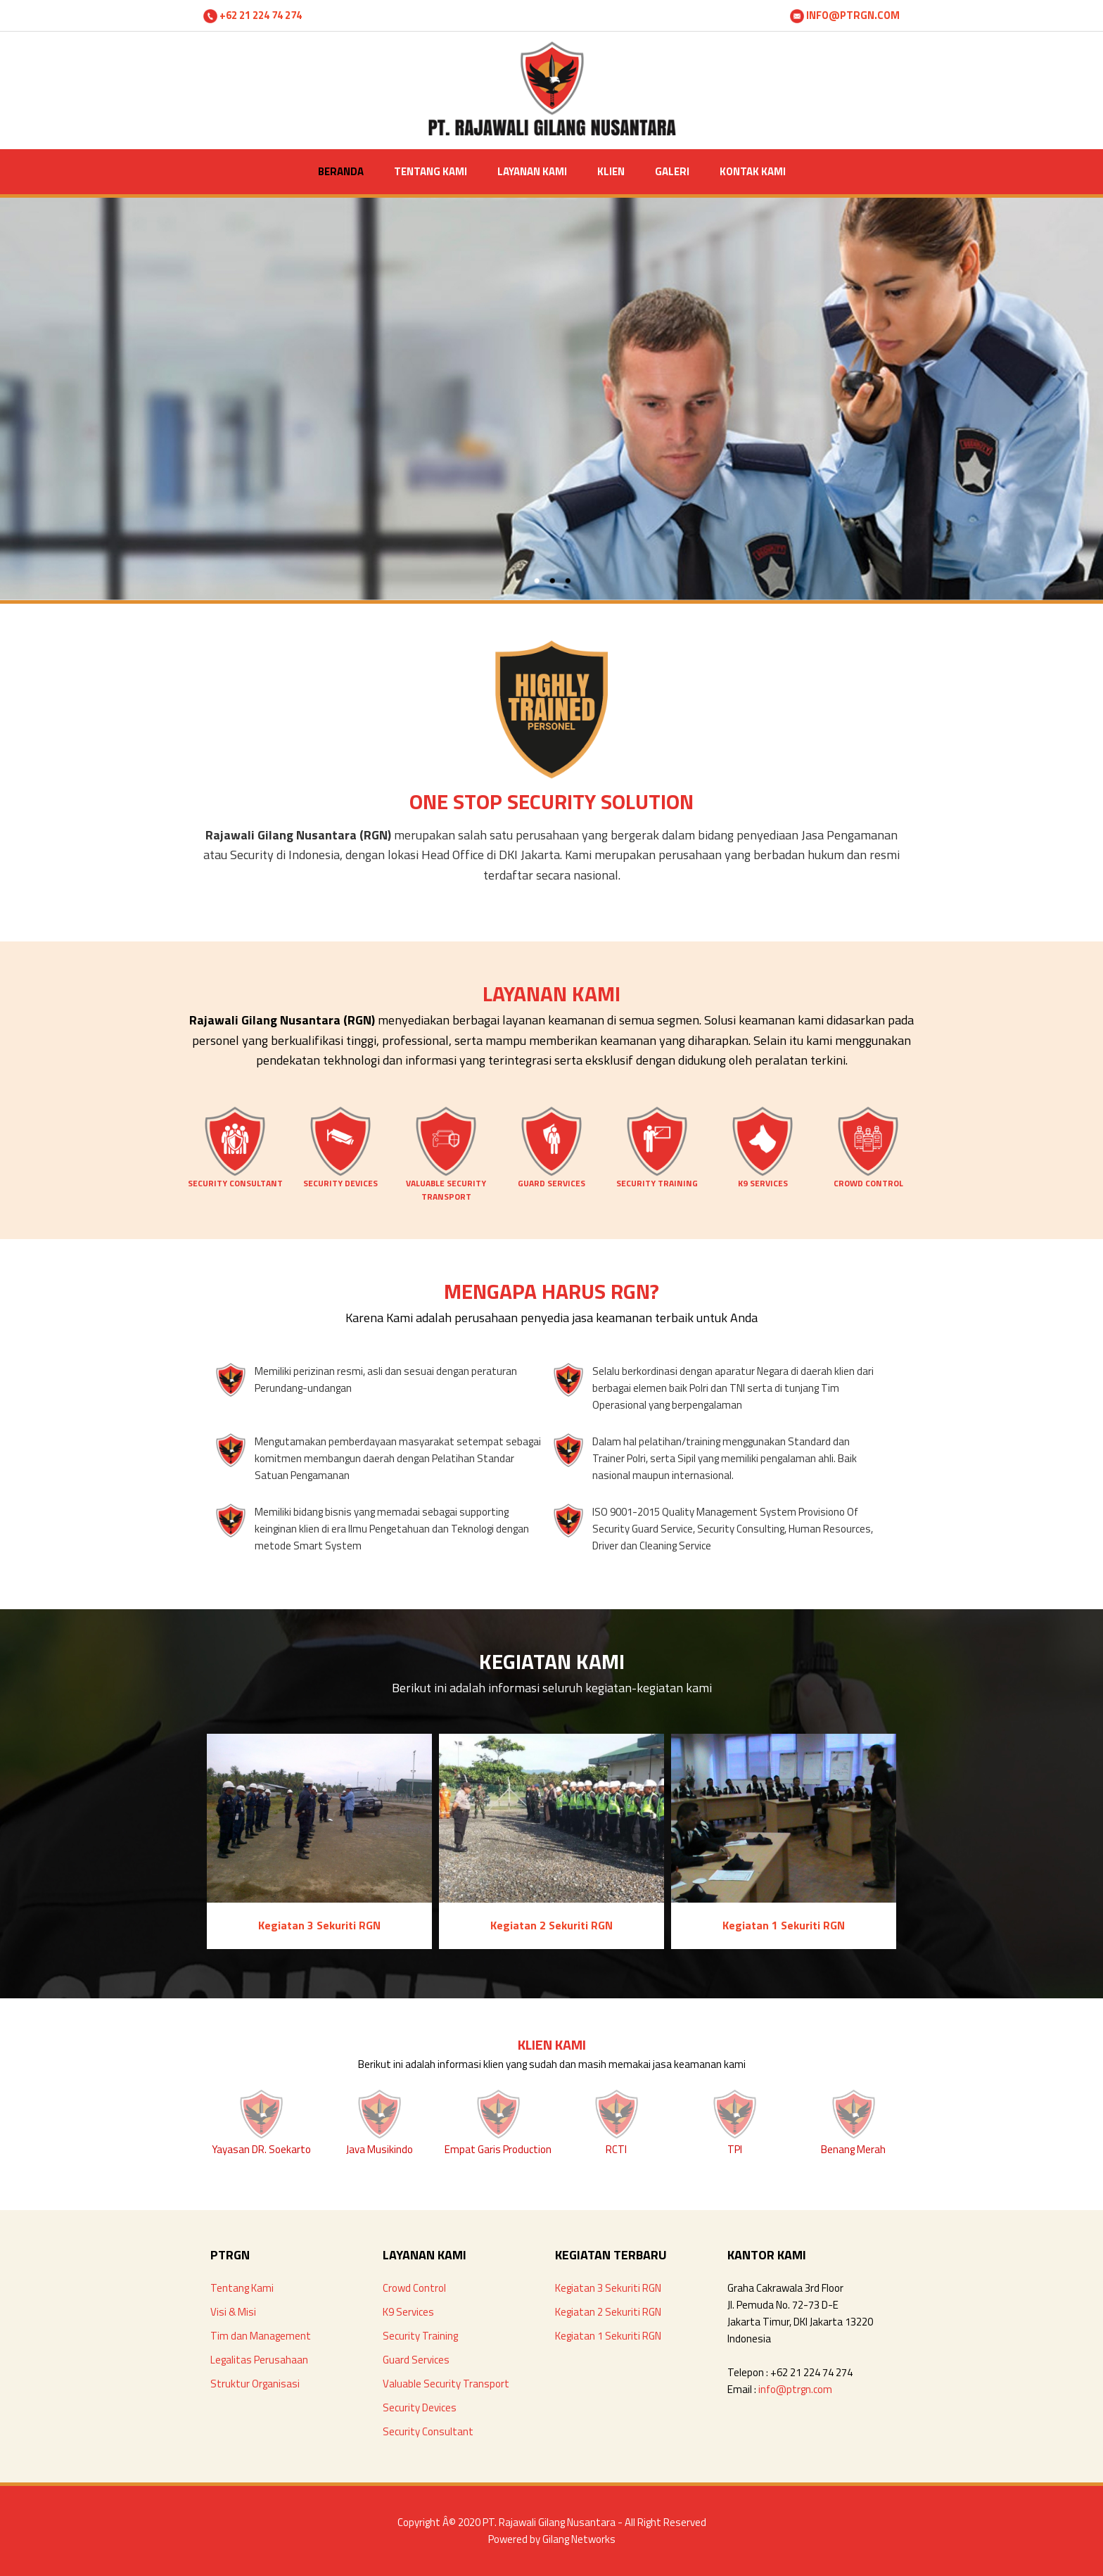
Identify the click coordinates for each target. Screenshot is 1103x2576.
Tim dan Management (260, 2336)
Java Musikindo (379, 2149)
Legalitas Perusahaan (259, 2360)
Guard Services (416, 2360)
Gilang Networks (579, 2539)
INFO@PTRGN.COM (845, 15)
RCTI (616, 2149)
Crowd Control (414, 2288)
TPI (734, 2149)
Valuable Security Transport (446, 2383)
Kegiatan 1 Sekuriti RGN (608, 2336)
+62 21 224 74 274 (252, 15)
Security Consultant (428, 2431)
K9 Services (408, 2312)
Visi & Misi (233, 2312)
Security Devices (420, 2407)
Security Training (420, 2336)
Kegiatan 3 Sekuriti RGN (608, 2288)
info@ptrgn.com (795, 2389)
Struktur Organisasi (255, 2383)
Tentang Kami (242, 2288)
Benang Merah (853, 2149)
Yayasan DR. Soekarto (261, 2149)
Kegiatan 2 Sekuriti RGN (608, 2312)
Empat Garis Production (498, 2149)
